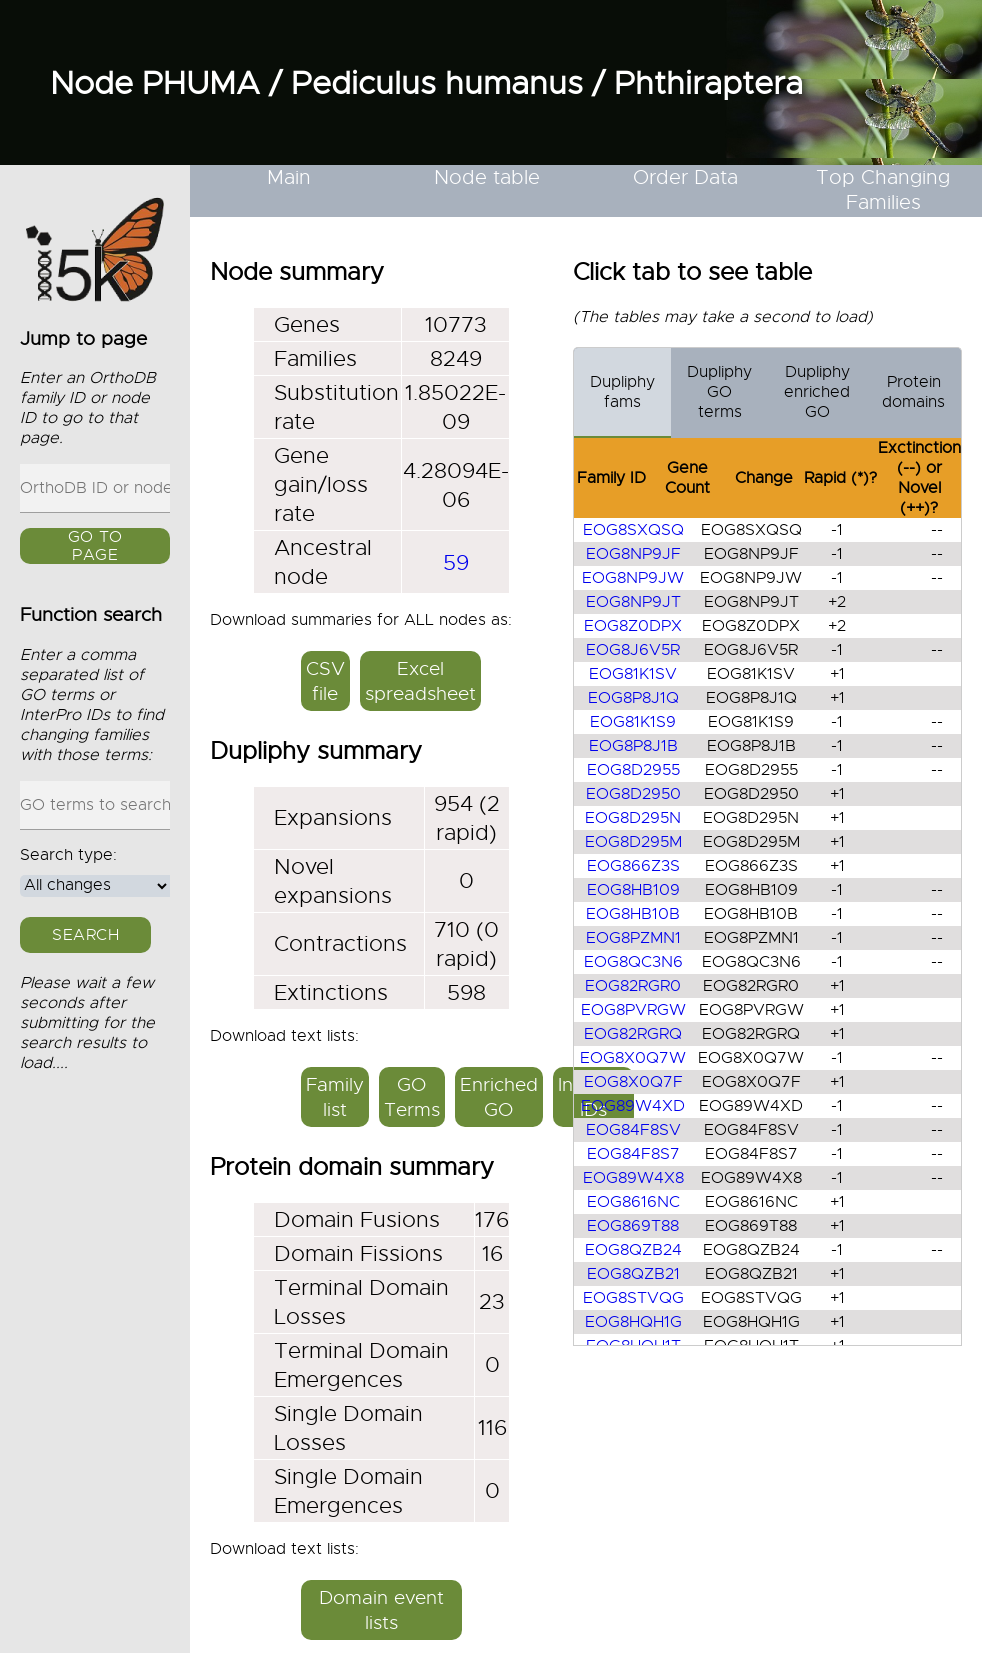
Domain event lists (381, 1610)
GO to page (95, 547)
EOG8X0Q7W (633, 1058)
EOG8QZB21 (633, 1274)
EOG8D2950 (633, 794)
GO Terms (412, 1097)
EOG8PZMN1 (633, 938)
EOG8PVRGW (633, 1010)
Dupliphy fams (622, 392)
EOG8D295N (633, 818)
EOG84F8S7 (633, 1154)
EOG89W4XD (633, 1106)
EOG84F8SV (633, 1130)
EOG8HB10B (633, 914)
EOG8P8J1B (633, 746)
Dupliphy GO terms (719, 392)
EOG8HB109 (633, 890)
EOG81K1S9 (633, 722)
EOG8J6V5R (633, 650)
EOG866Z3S (633, 866)
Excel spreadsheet (420, 681)
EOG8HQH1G (633, 1322)
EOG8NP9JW (633, 578)
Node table (487, 177)
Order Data (685, 177)
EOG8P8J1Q (633, 698)
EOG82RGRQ (633, 1034)
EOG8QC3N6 (633, 962)
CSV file (325, 681)
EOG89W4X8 (633, 1178)
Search (85, 935)
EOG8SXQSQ (633, 530)
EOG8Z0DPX (633, 626)
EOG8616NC (633, 1202)
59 (456, 562)
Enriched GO (499, 1097)
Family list (335, 1097)
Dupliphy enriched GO (817, 392)
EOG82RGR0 (633, 986)
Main (289, 177)
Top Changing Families (883, 190)
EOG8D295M (633, 842)
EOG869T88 (633, 1226)
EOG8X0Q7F (633, 1082)
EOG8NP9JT (633, 602)
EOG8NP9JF (633, 554)
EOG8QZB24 (633, 1250)
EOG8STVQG (633, 1298)
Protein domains (913, 392)
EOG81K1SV (633, 674)
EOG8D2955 (633, 770)
